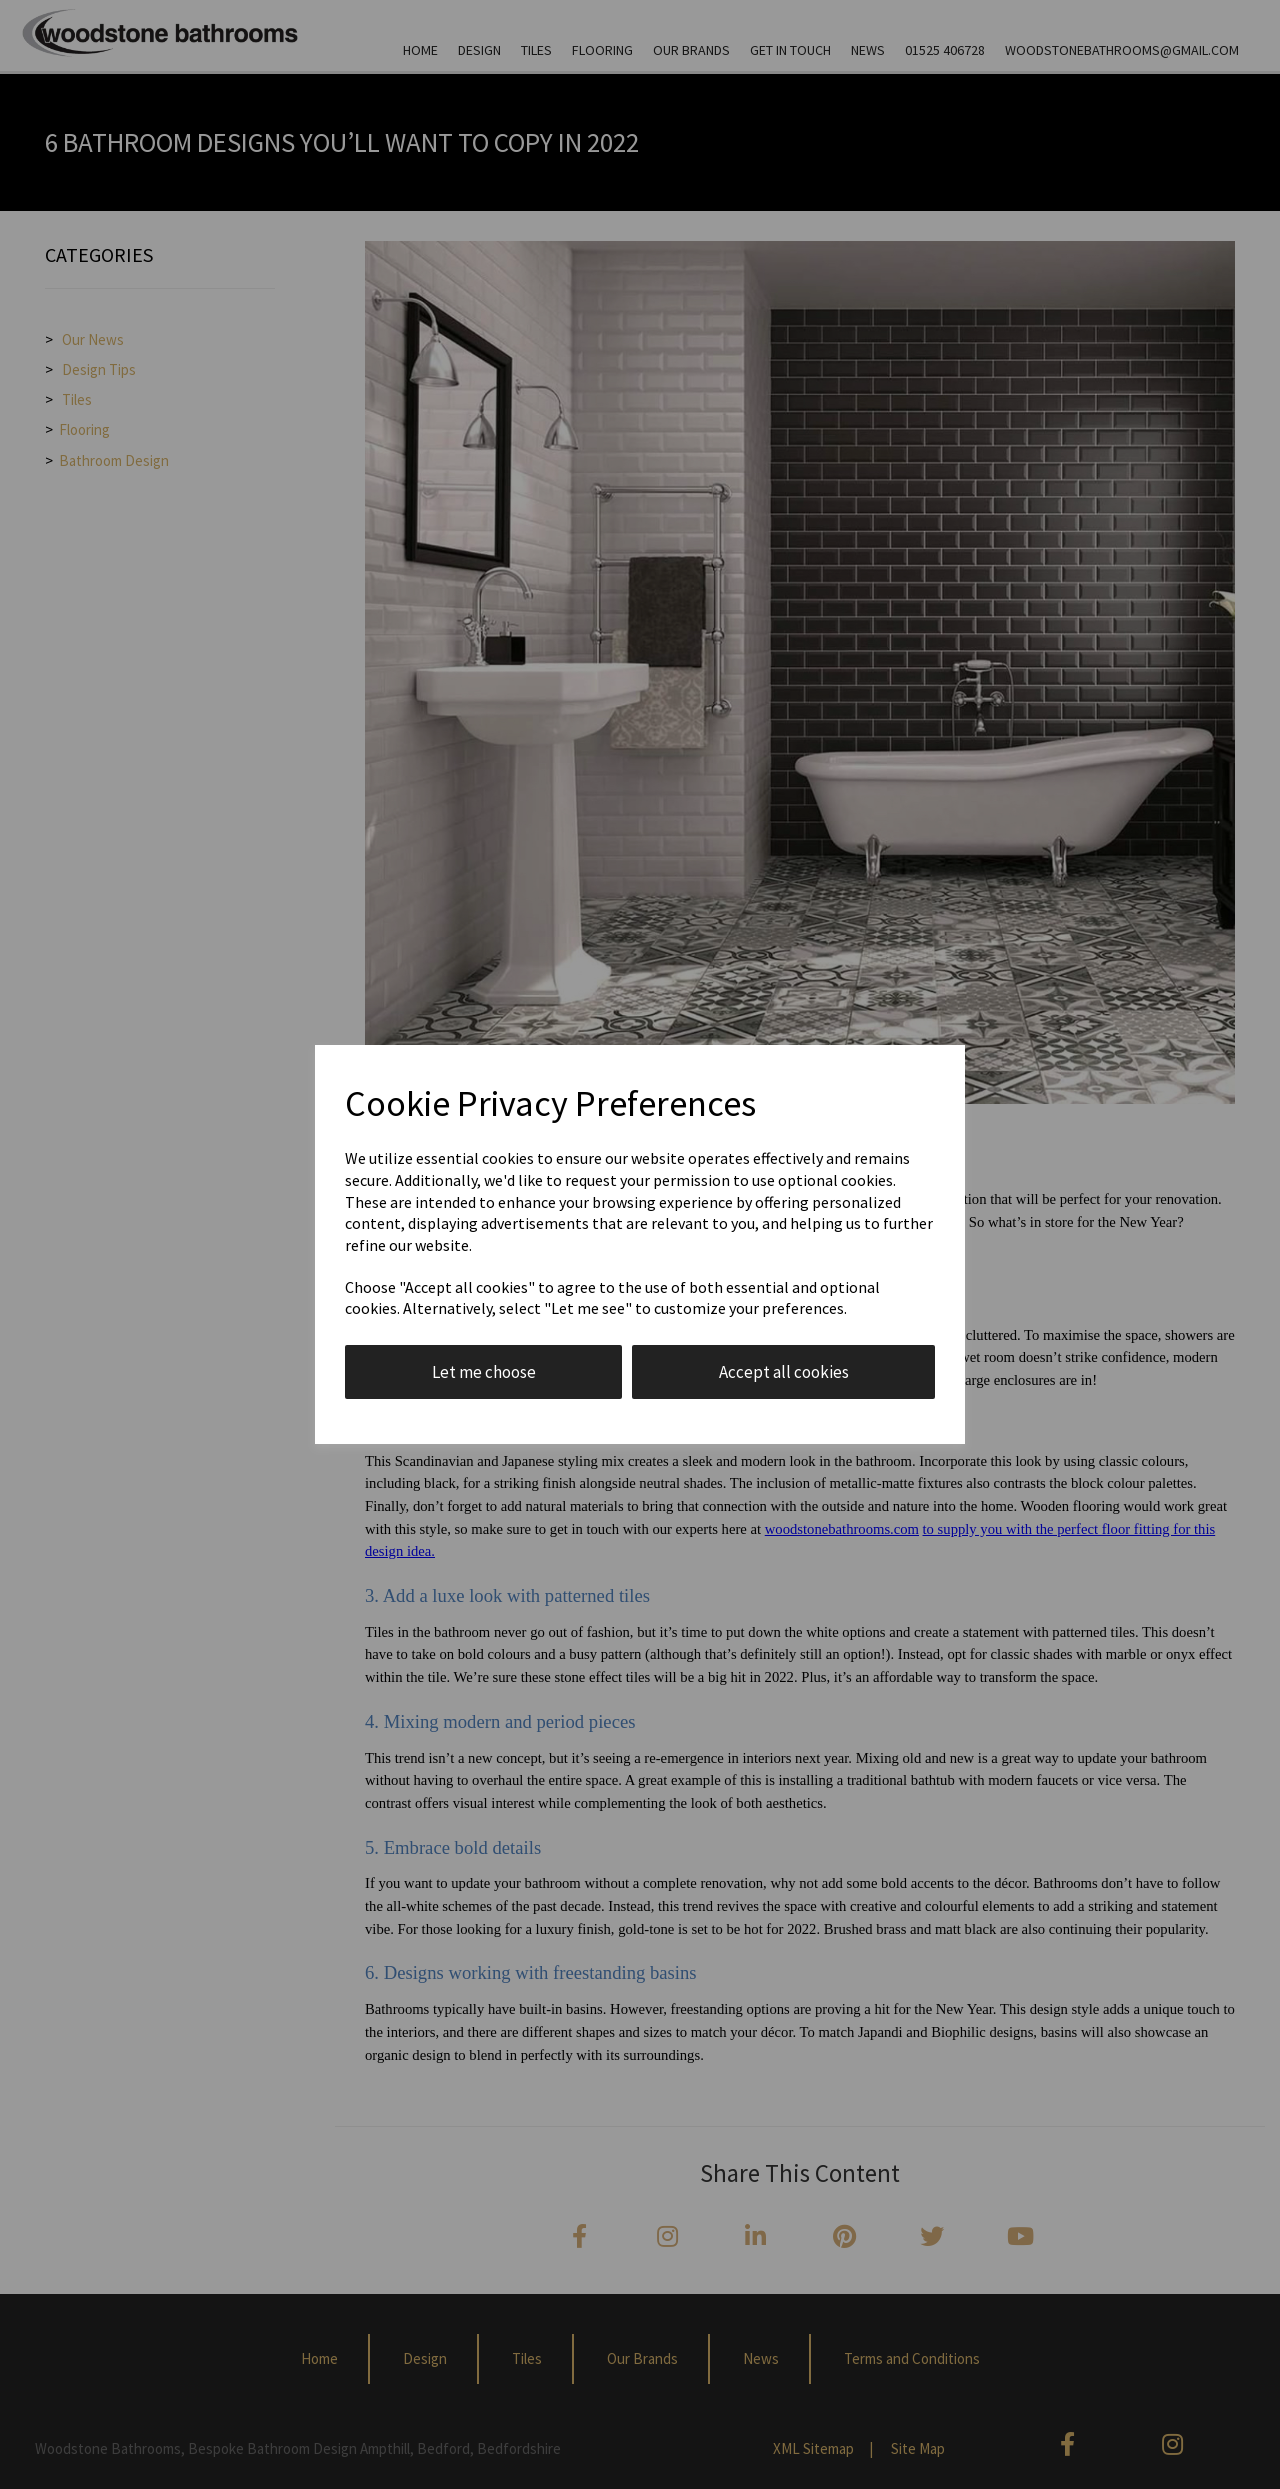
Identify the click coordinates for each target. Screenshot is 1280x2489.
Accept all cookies (784, 1372)
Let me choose (484, 1372)
